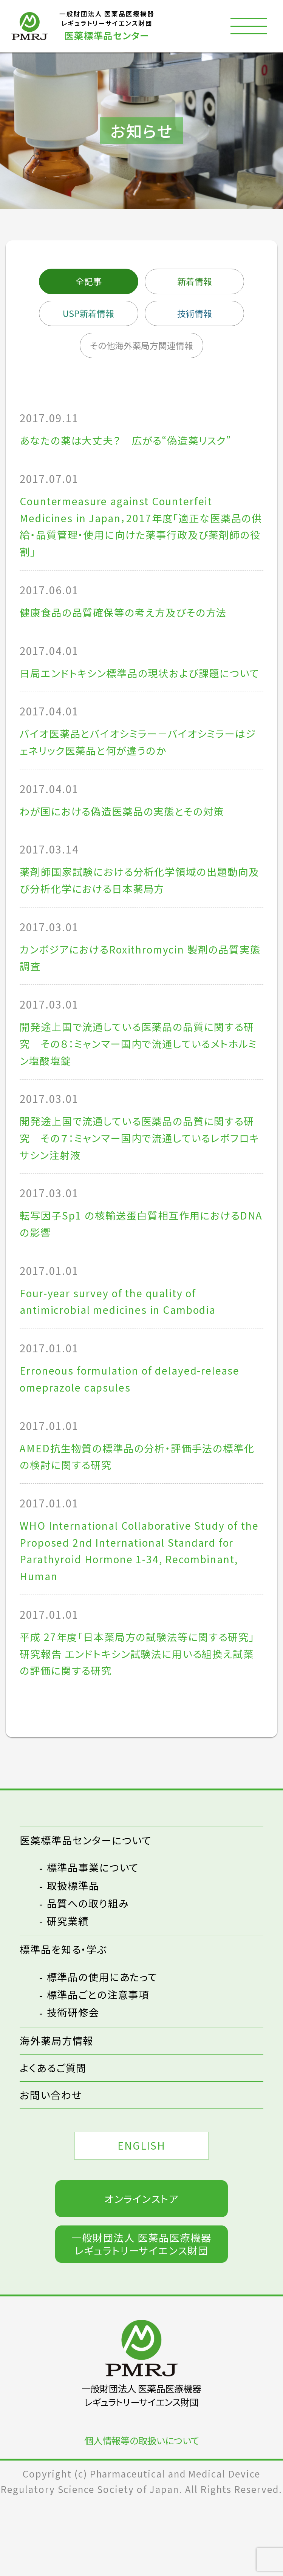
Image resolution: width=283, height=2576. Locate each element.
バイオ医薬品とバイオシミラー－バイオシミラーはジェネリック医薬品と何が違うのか (141, 773)
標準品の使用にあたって (106, 2041)
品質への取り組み (91, 1966)
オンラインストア (141, 2270)
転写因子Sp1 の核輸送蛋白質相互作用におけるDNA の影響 (137, 1269)
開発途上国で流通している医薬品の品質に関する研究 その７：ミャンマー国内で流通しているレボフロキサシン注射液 (140, 1181)
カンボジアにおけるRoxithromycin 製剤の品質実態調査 (137, 994)
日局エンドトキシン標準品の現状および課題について (138, 693)
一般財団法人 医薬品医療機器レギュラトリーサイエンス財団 (141, 2317)
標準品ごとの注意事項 (102, 2059)
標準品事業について (96, 1931)
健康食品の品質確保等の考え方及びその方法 (131, 622)
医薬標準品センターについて (90, 1902)
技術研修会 (75, 2077)
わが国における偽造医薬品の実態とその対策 (130, 844)
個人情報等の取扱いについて (141, 2514)
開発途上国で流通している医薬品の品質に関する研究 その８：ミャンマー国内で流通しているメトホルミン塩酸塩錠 (140, 1083)
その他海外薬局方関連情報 (141, 348)
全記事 (85, 282)
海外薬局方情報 (59, 2105)
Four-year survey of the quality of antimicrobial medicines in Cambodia (123, 1349)
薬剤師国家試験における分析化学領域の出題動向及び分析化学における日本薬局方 (137, 914)
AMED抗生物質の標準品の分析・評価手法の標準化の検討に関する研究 (140, 1509)
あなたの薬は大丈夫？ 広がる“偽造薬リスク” (133, 444)
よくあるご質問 (55, 2134)
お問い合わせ (53, 2162)
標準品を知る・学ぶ (67, 2013)
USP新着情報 (86, 315)
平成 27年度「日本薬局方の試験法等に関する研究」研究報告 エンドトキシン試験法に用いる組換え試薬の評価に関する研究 (137, 1713)
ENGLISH (141, 2214)
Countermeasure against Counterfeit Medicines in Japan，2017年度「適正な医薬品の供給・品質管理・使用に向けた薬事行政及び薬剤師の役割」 (138, 533)
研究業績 (69, 1984)
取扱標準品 (75, 1948)
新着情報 (197, 282)
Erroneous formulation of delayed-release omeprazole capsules (135, 1429)
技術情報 (197, 315)
